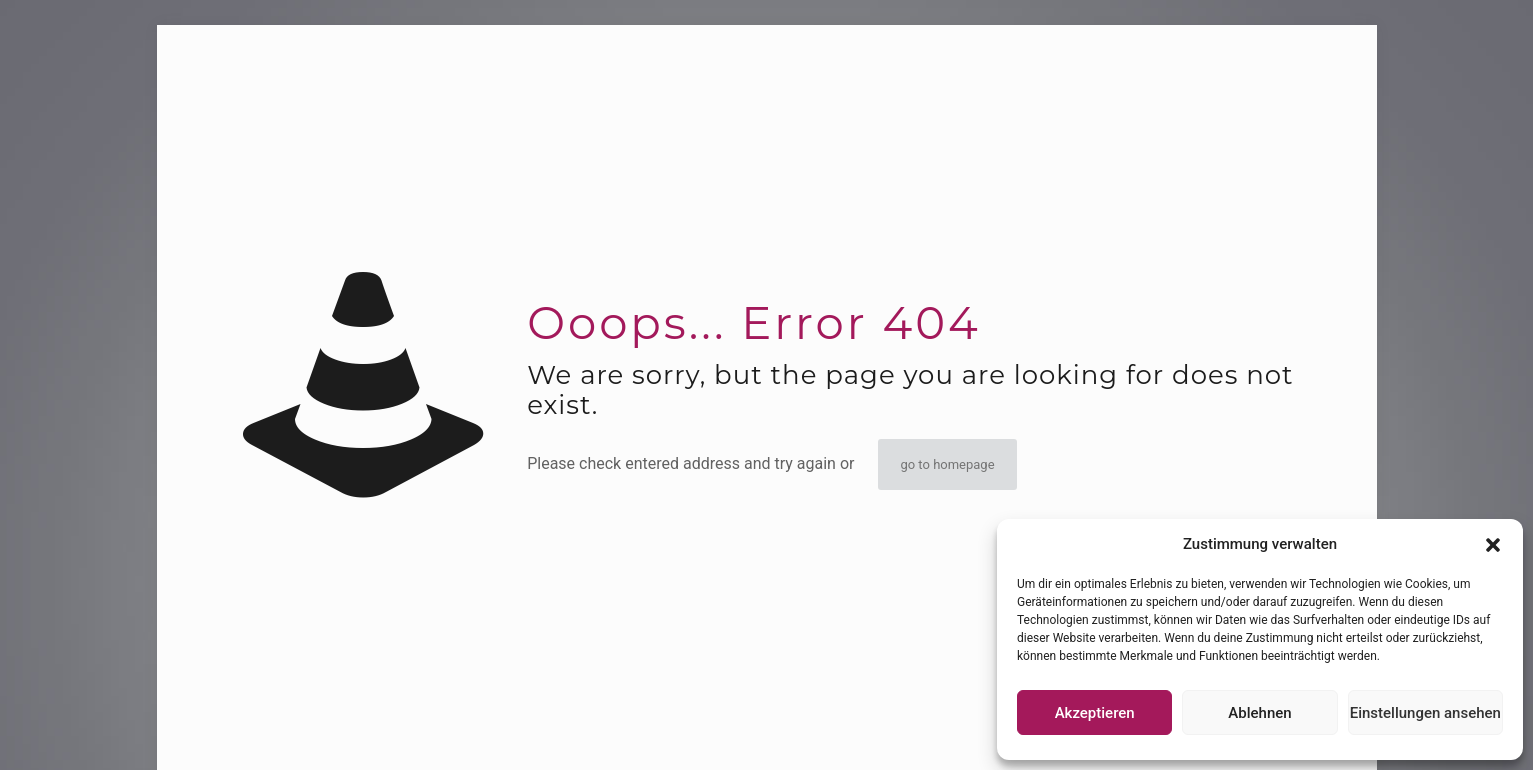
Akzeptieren (1095, 713)
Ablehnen (1259, 713)
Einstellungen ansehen (1425, 713)
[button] (1493, 545)
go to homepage (947, 464)
